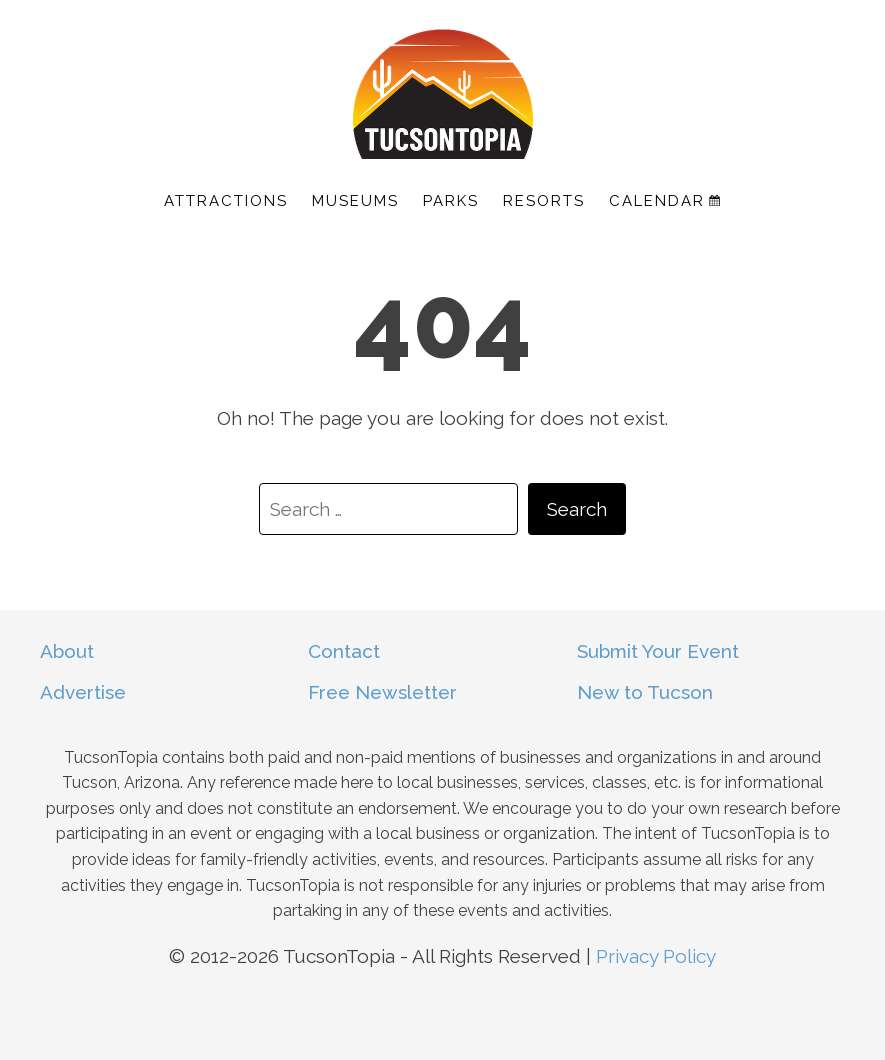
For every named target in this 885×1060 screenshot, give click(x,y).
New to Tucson (645, 692)
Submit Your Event (658, 651)
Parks (451, 201)
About (67, 651)
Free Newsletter (382, 692)
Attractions (226, 201)
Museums (355, 201)
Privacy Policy (656, 956)
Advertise (83, 692)
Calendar (664, 201)
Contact (344, 651)
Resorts (544, 201)
